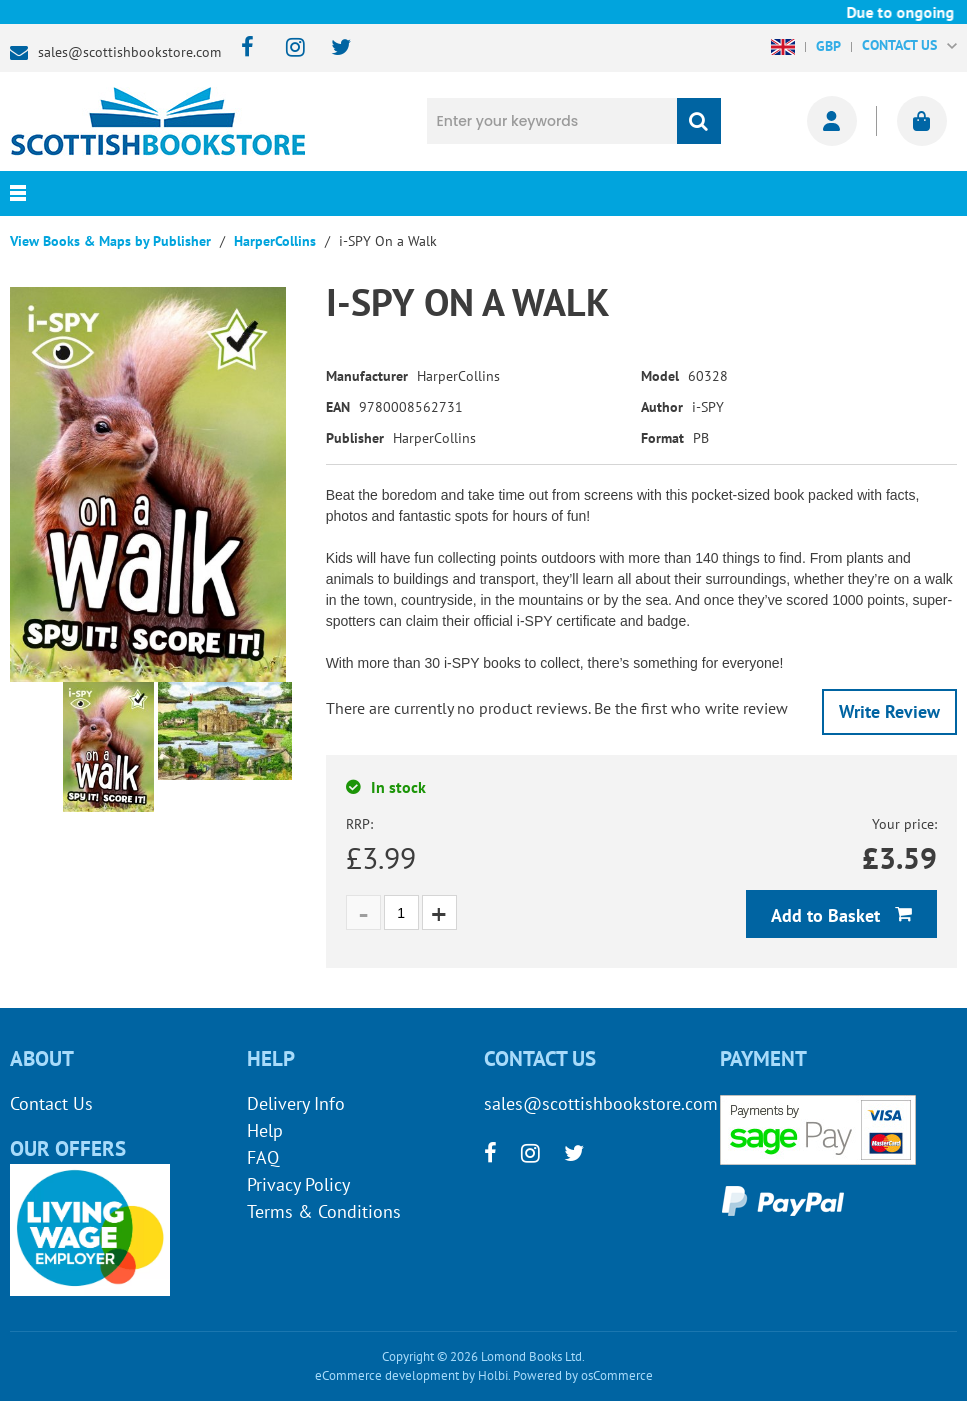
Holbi (493, 1375)
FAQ (263, 1157)
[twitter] (331, 48)
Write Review (889, 711)
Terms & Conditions (324, 1211)
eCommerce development (387, 1375)
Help (265, 1130)
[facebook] (241, 48)
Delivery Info (296, 1103)
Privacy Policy (298, 1184)
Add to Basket (828, 915)
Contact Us (51, 1103)
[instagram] (286, 48)
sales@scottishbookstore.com (129, 52)
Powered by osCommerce (583, 1375)
